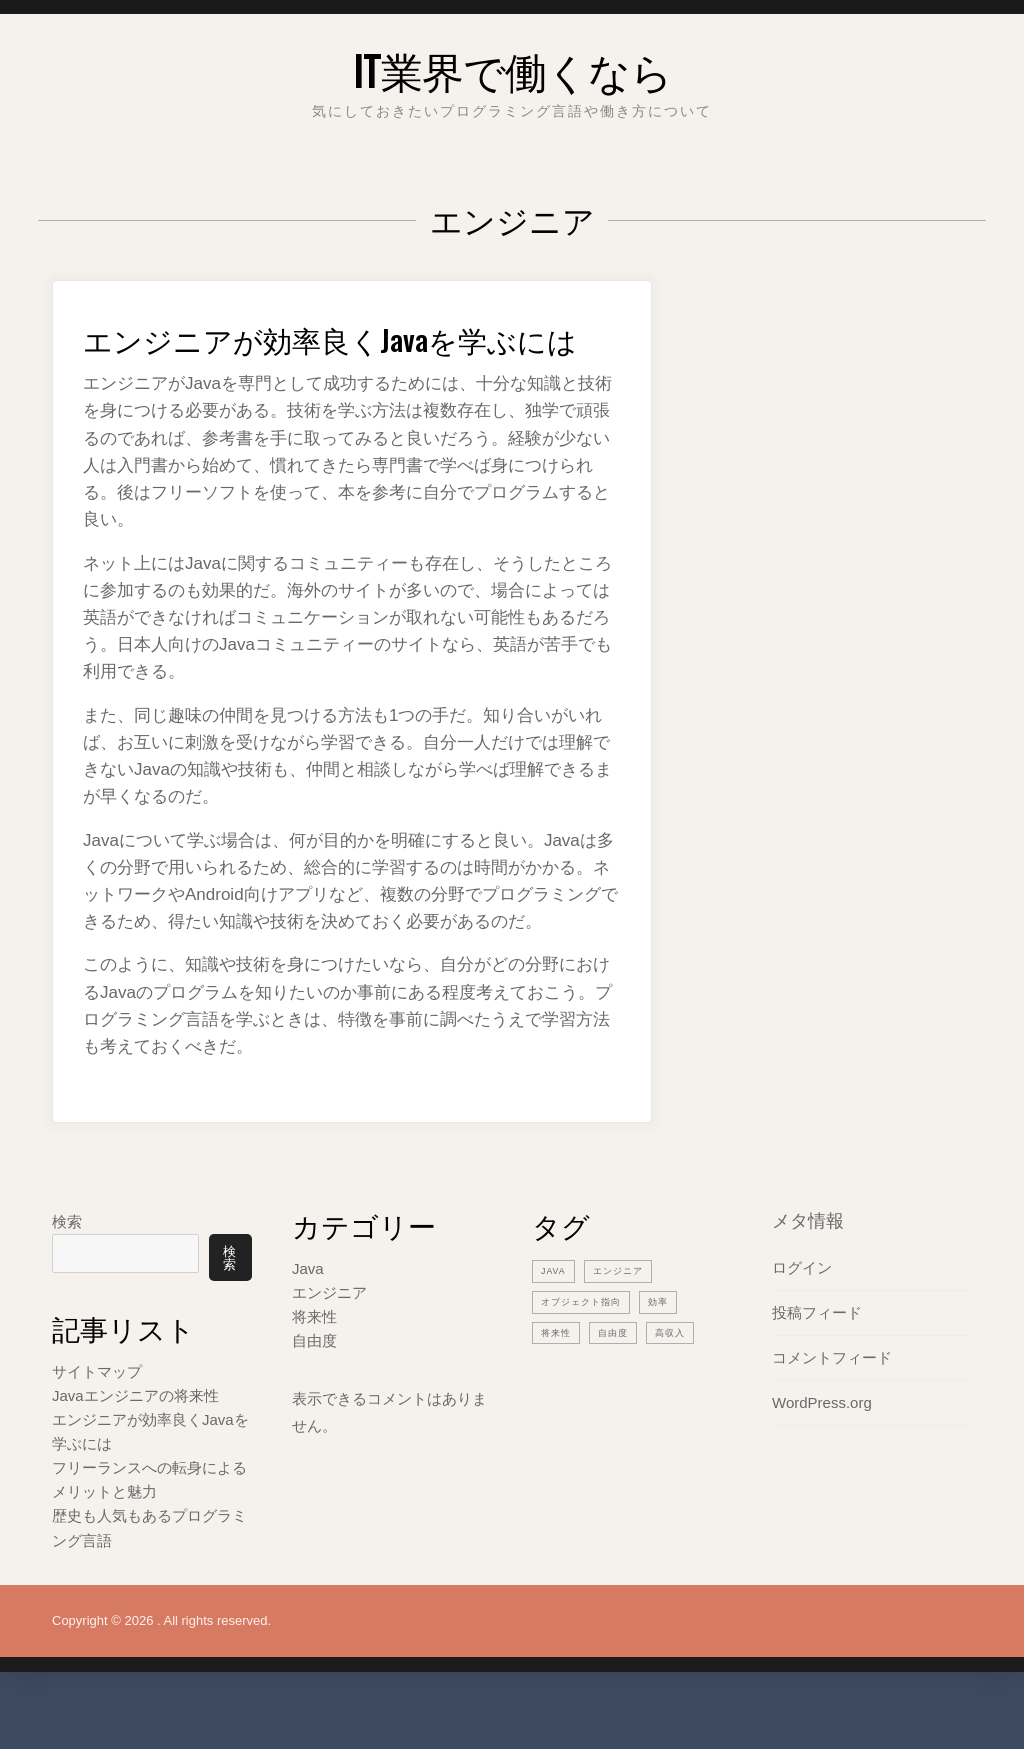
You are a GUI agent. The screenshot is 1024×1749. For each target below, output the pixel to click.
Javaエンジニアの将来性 (135, 1442)
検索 (67, 1261)
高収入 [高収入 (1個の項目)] (685, 1372)
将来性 (314, 1356)
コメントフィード (832, 1397)
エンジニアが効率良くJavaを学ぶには (351, 355)
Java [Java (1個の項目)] (556, 1310)
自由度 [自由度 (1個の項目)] (622, 1372)
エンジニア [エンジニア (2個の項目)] (628, 1310)
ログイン (802, 1307)
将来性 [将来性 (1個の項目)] (559, 1372)
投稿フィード (817, 1352)
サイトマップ (97, 1418)
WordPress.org (822, 1442)
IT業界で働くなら (512, 64)
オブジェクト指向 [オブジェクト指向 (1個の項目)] (589, 1341)
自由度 (314, 1380)
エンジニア (329, 1332)
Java (308, 1308)
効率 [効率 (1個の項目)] (676, 1341)
